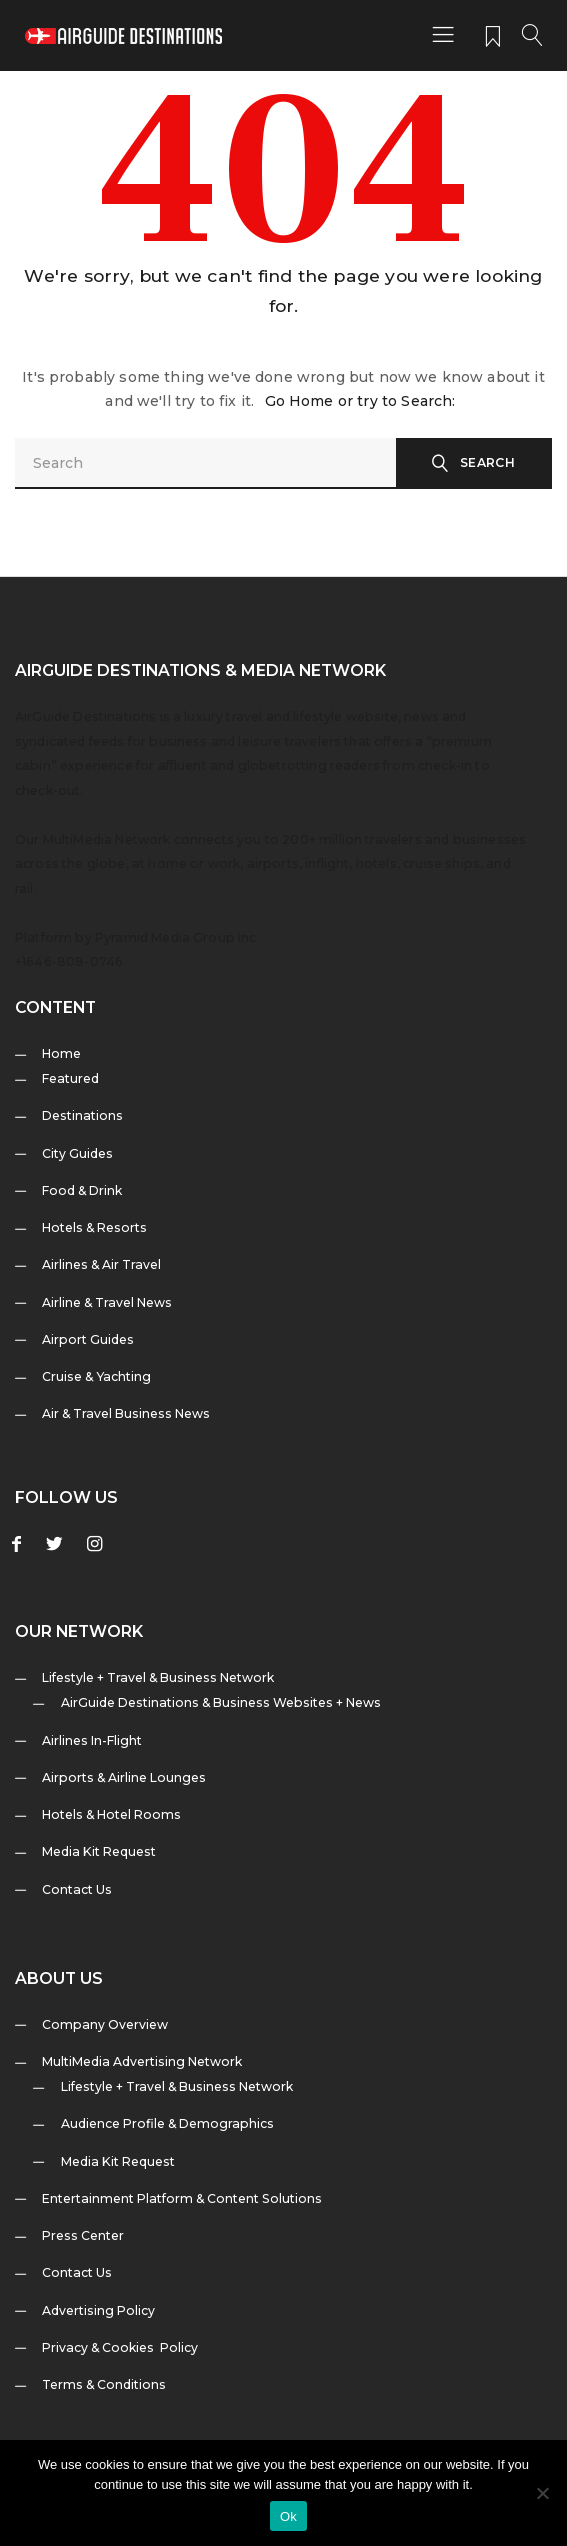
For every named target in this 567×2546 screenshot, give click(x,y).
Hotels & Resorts (94, 1227)
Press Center (83, 2235)
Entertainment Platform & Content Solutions (182, 2198)
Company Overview (105, 2024)
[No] (542, 2493)
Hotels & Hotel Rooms (111, 1814)
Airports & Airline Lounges (124, 1777)
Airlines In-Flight (92, 1740)
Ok (288, 2516)
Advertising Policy (98, 2310)
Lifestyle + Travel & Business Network (158, 1677)
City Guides (77, 1153)
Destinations (82, 1115)
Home (61, 1053)
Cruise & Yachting (96, 1376)
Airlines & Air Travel (101, 1264)
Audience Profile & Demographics (167, 2123)
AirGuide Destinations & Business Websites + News (221, 1702)
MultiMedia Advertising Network (142, 2061)
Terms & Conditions (104, 2384)
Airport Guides (88, 1339)
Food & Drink (82, 1190)
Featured (70, 1078)
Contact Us (77, 1889)
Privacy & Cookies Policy (120, 2347)
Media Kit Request (99, 1851)
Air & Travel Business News (126, 1413)
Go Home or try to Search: (360, 401)
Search (488, 462)
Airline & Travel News (107, 1302)
